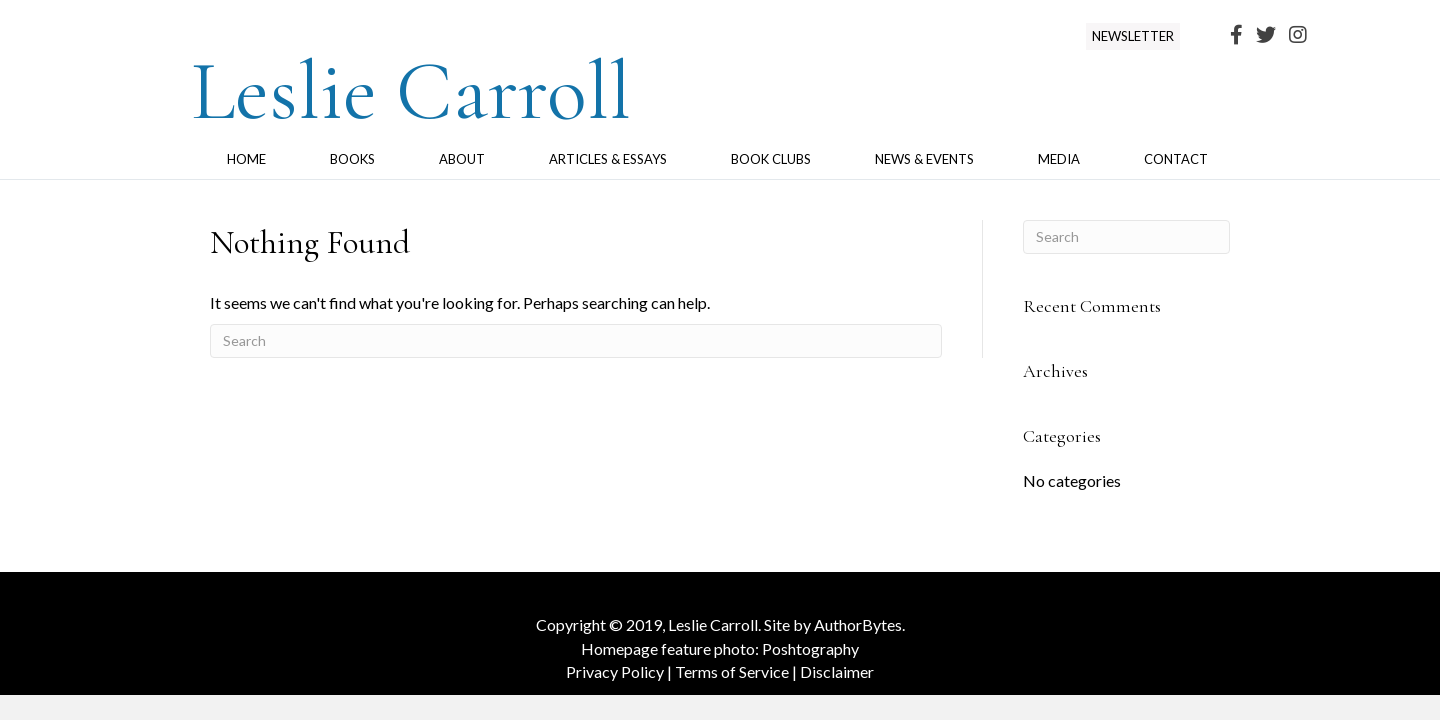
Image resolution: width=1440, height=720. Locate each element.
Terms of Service (732, 671)
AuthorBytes (858, 624)
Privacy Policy (615, 671)
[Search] (576, 341)
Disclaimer (837, 671)
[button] (1133, 36)
